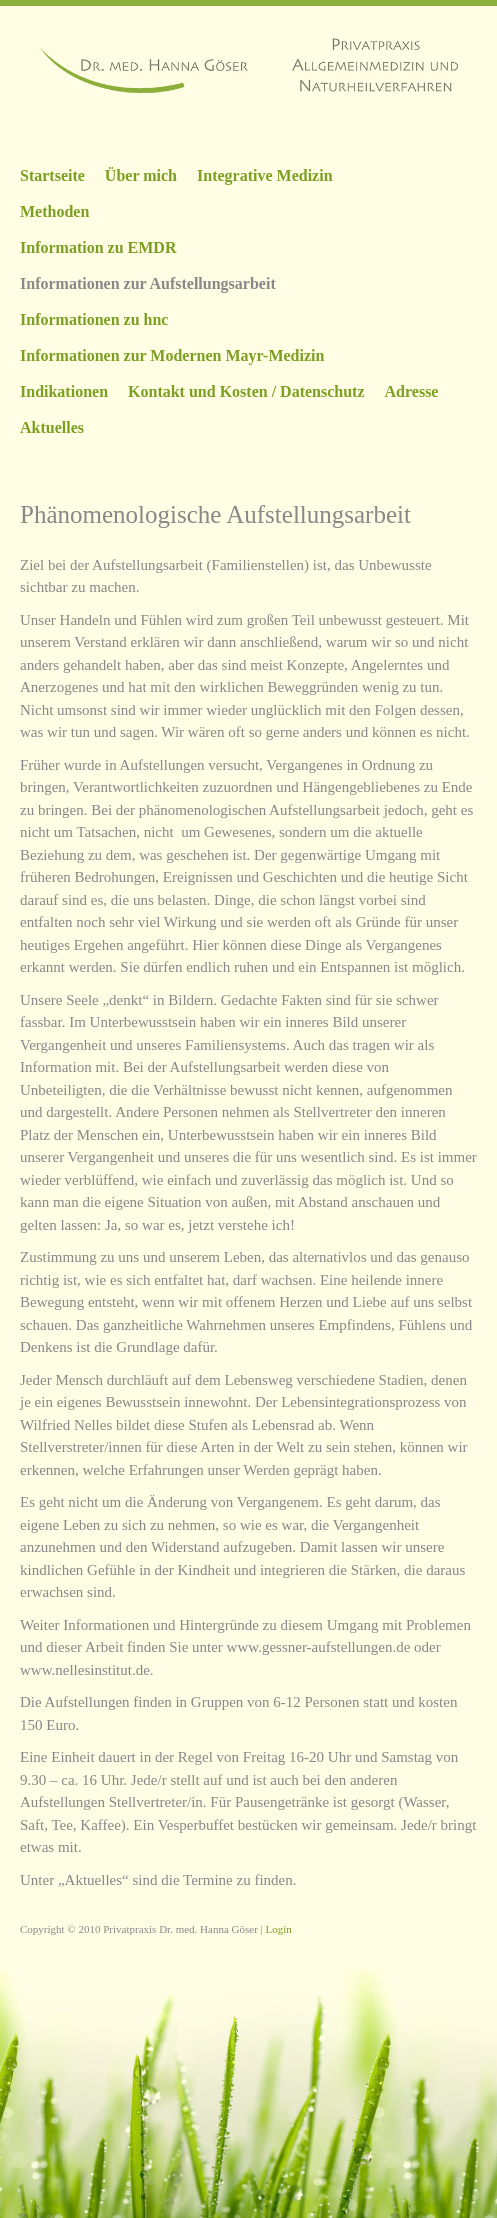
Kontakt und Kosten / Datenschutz (246, 391)
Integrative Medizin (265, 175)
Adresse (412, 391)
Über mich (141, 175)
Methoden (54, 211)
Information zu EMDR (98, 247)
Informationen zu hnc (94, 319)
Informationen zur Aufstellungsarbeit (148, 283)
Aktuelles (52, 427)
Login (279, 1929)
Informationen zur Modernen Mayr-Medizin (172, 355)
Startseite (52, 175)
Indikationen (64, 391)
